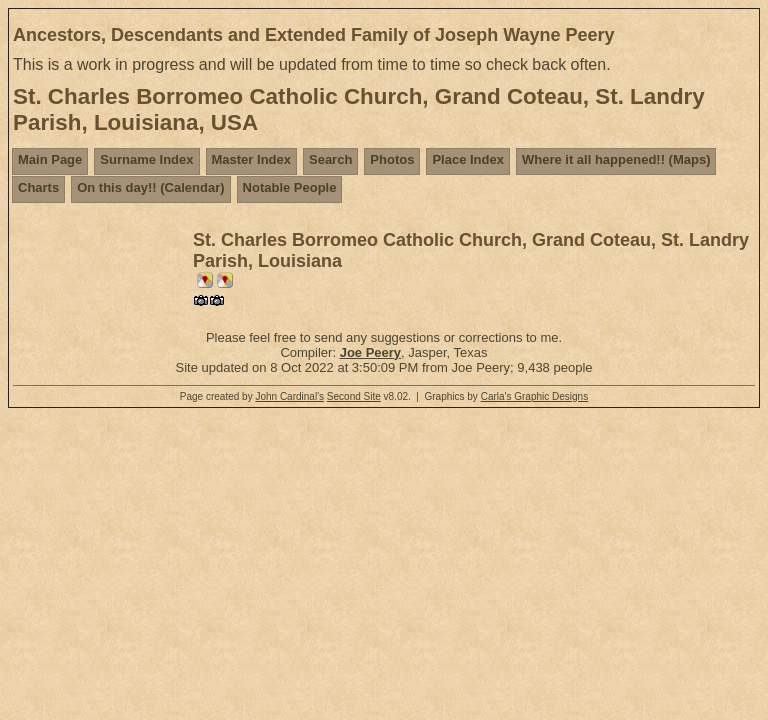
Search (330, 159)
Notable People (290, 187)
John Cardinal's (289, 396)
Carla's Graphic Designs (535, 396)
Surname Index (146, 159)
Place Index (468, 159)
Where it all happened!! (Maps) (616, 159)
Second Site (354, 396)
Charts (38, 187)
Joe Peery (370, 352)
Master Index (251, 159)
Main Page (50, 159)
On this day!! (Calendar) (150, 187)
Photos (392, 159)
